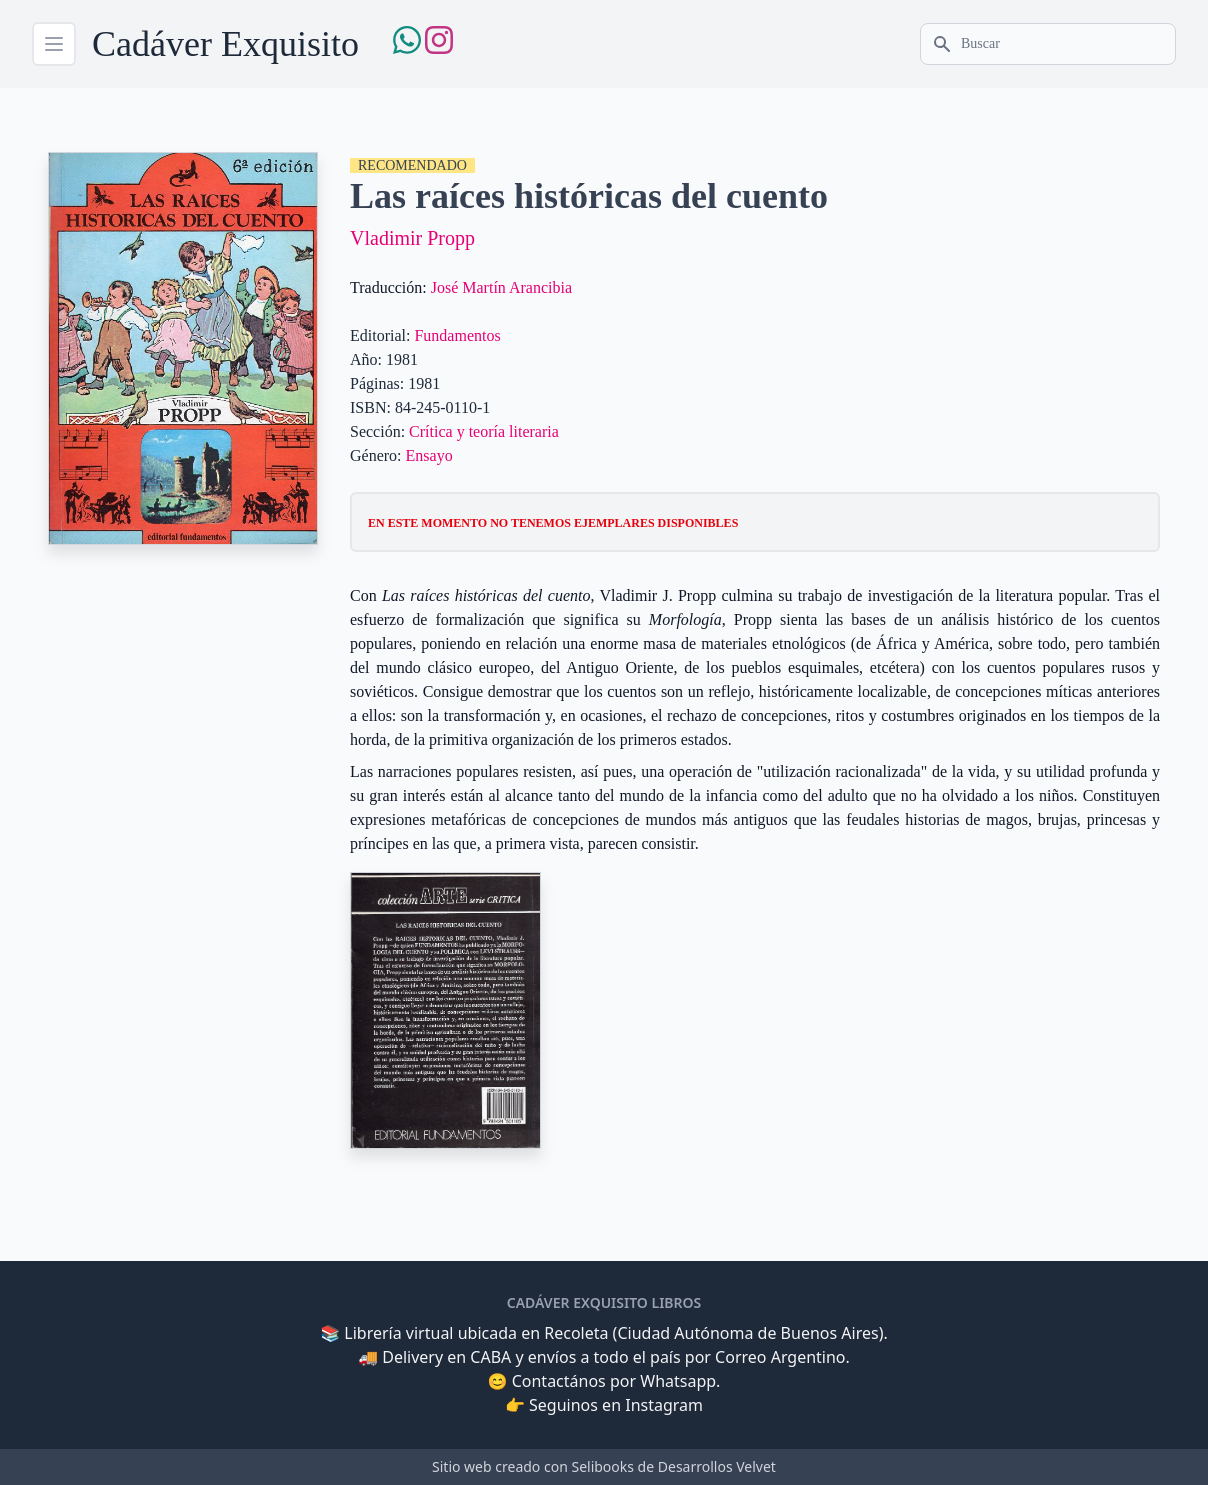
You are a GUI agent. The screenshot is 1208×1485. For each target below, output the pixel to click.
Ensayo (429, 455)
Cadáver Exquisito (225, 44)
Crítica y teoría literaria (484, 431)
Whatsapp (678, 1381)
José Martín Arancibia (501, 287)
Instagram (664, 1405)
